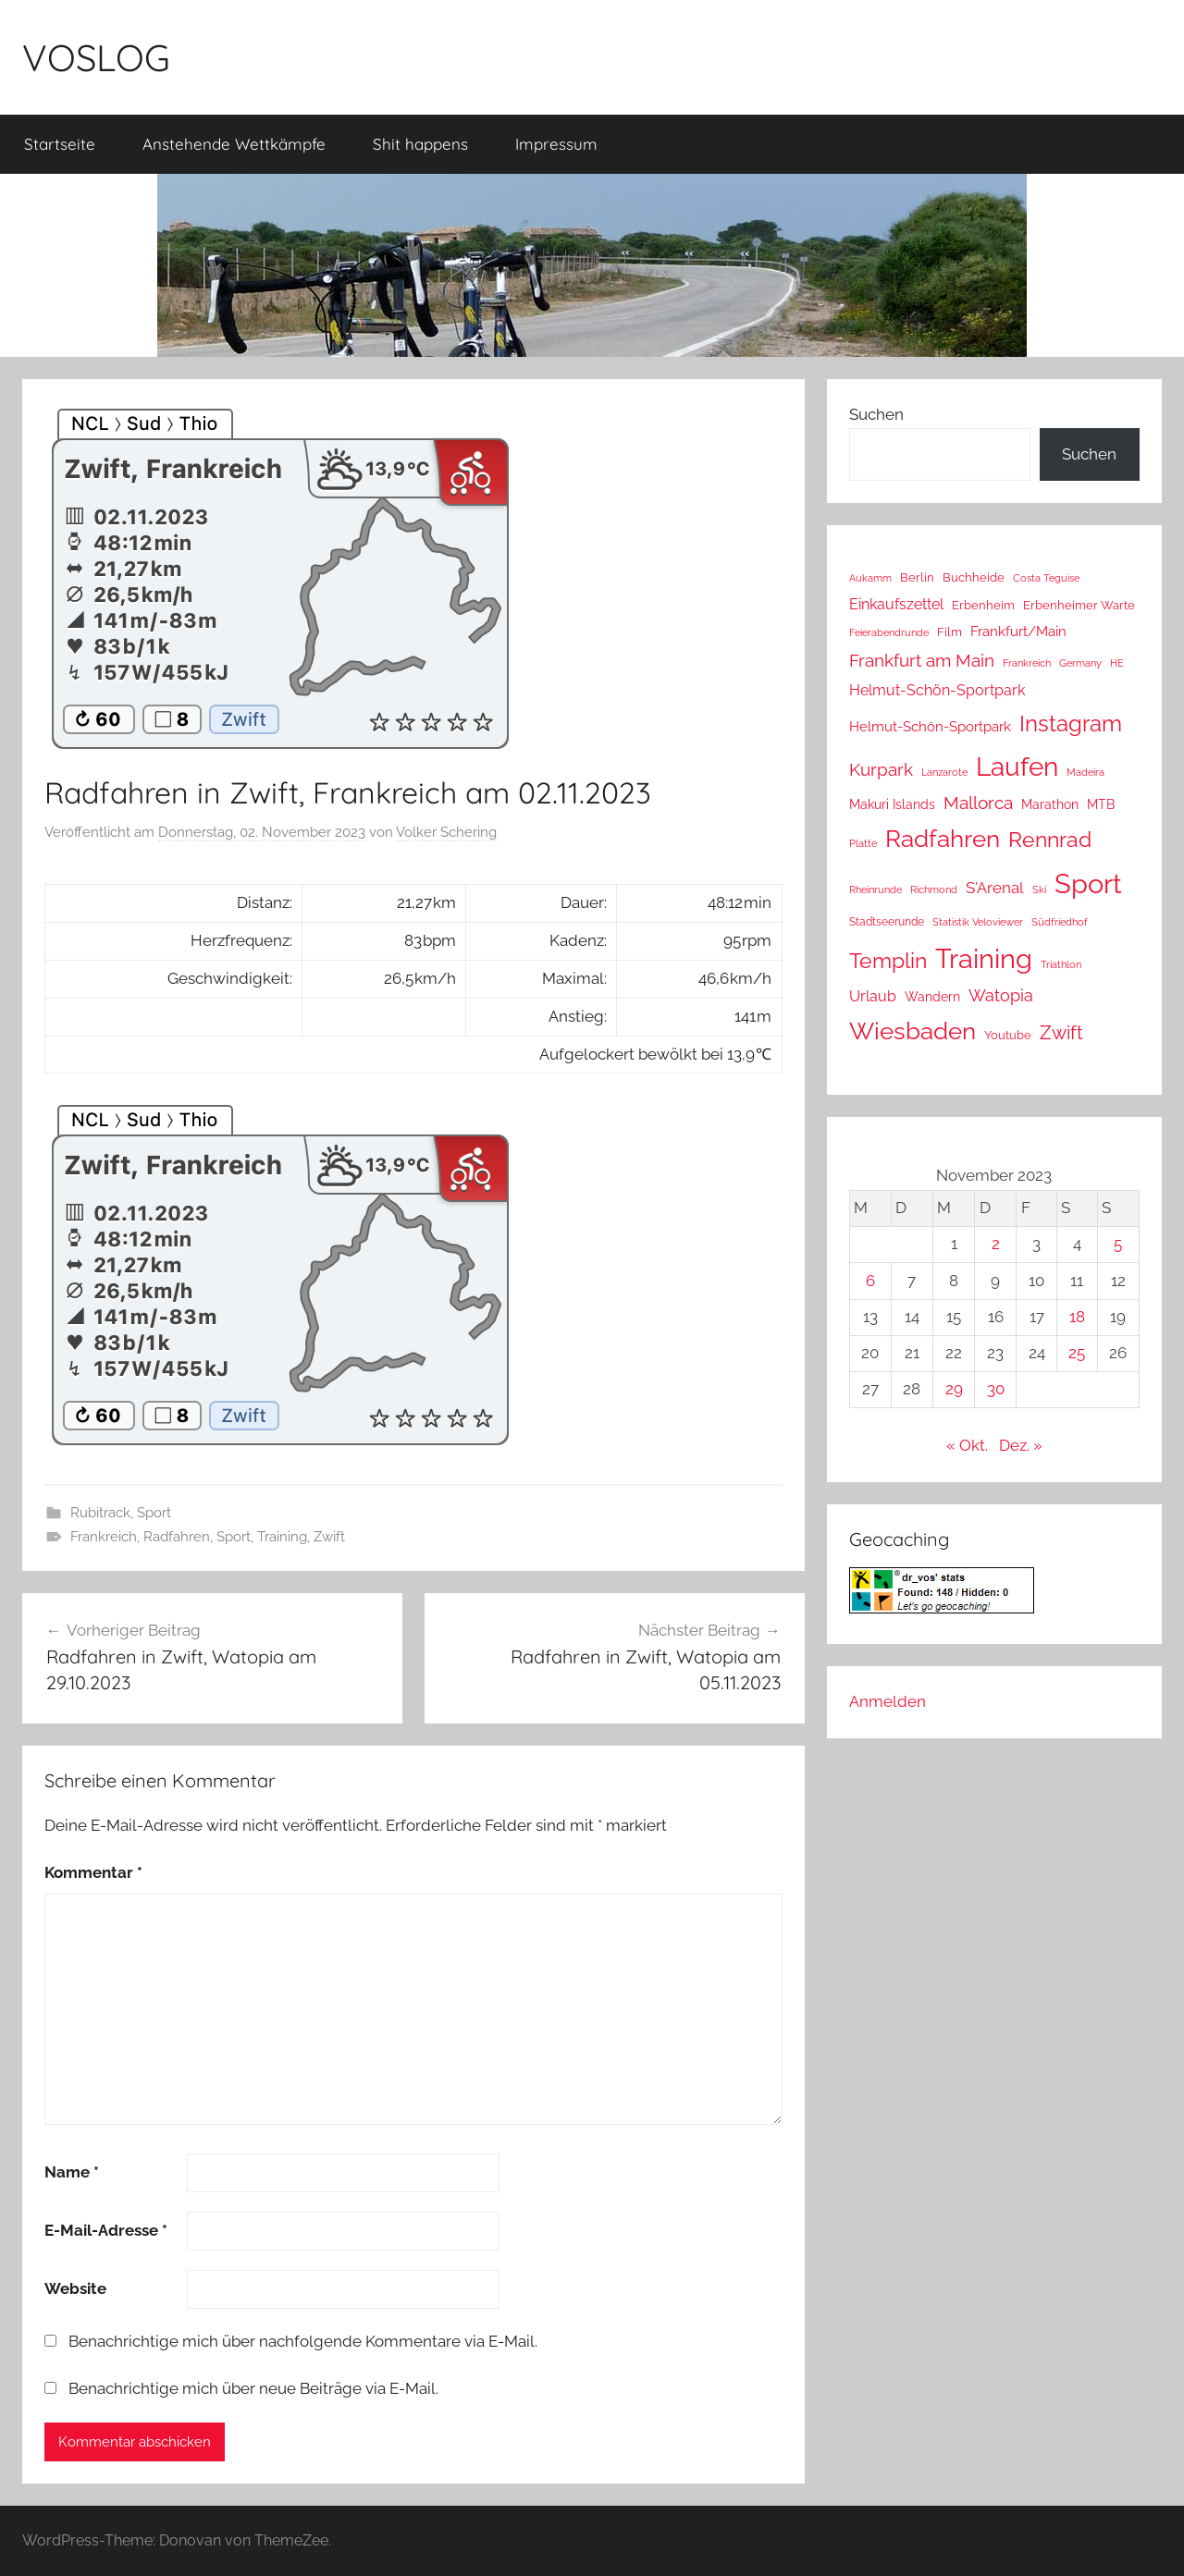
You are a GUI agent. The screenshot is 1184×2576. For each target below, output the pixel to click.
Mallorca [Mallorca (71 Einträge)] (978, 803)
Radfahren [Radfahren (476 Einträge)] (942, 839)
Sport (154, 1512)
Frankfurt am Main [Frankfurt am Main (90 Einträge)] (921, 660)
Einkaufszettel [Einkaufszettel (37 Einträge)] (896, 604)
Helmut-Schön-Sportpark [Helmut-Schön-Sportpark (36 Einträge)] (937, 690)
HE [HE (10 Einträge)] (1117, 662)
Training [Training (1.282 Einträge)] (983, 958)
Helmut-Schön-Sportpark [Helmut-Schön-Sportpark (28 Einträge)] (930, 726)
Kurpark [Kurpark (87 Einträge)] (881, 769)
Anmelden (887, 1701)
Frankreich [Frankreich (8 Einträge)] (1027, 663)
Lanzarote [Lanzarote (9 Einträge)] (944, 773)
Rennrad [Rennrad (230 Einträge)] (1050, 840)
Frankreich (103, 1536)
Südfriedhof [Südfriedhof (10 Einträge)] (1059, 921)
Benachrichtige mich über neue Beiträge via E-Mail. (253, 2388)
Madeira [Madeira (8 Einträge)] (1085, 772)
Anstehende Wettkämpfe (234, 143)
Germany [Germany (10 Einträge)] (1080, 662)
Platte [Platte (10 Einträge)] (863, 843)
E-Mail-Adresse (105, 2230)
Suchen (876, 414)
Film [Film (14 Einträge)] (949, 632)
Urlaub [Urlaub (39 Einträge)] (872, 996)
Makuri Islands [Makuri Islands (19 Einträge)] (892, 804)
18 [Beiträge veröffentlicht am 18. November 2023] (1077, 1316)
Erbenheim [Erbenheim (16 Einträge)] (983, 605)
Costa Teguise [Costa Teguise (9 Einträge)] (1046, 578)
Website (75, 2288)
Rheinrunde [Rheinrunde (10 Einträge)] (875, 889)
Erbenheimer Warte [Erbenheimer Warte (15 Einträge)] (1079, 605)
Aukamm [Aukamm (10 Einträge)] (870, 577)
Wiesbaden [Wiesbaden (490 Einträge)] (912, 1031)
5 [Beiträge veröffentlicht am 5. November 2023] (1118, 1243)
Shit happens (420, 143)
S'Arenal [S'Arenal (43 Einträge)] (995, 887)
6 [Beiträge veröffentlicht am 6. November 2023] (870, 1280)
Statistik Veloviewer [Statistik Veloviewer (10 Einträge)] (977, 921)
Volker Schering (446, 832)
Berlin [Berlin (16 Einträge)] (917, 577)
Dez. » (1020, 1445)
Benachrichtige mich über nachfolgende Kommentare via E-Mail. (302, 2341)
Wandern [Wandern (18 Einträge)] (932, 996)
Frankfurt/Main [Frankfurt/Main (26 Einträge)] (1018, 631)
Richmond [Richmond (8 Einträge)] (933, 889)
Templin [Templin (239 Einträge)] (888, 960)
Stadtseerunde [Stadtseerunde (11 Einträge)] (886, 921)
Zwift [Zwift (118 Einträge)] (1061, 1033)
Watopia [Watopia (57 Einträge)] (1000, 995)
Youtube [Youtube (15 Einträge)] (1007, 1035)
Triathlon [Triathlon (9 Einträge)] (1061, 965)
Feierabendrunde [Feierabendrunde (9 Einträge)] (889, 633)
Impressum (556, 143)
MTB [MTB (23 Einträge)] (1101, 804)
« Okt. (967, 1445)
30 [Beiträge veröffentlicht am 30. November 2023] (996, 1389)
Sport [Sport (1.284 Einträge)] (1088, 883)
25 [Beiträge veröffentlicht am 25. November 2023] (1076, 1352)
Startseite (59, 143)
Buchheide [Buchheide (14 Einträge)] (974, 577)
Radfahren (176, 1536)
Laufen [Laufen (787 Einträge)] (1017, 766)
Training (282, 1536)
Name (71, 2172)
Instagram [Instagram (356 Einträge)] (1070, 723)
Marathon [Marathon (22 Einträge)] (1050, 804)
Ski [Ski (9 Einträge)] (1039, 890)
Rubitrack (100, 1512)
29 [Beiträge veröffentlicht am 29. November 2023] (954, 1389)
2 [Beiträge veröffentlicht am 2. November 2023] (996, 1243)
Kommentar (93, 1872)
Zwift (329, 1536)
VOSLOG (96, 57)
